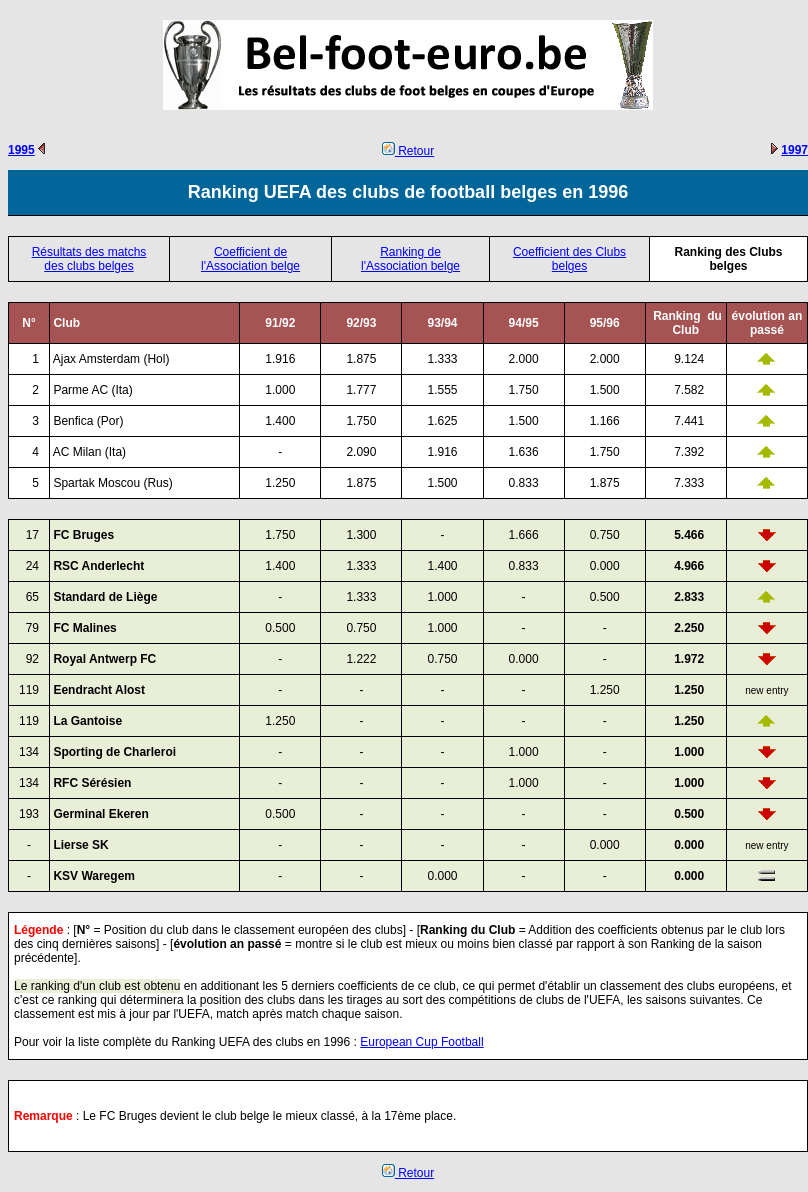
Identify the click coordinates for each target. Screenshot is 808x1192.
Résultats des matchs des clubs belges (89, 259)
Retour (408, 151)
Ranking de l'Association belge (410, 259)
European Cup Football (421, 1042)
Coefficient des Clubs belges (569, 259)
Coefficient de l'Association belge (250, 259)
